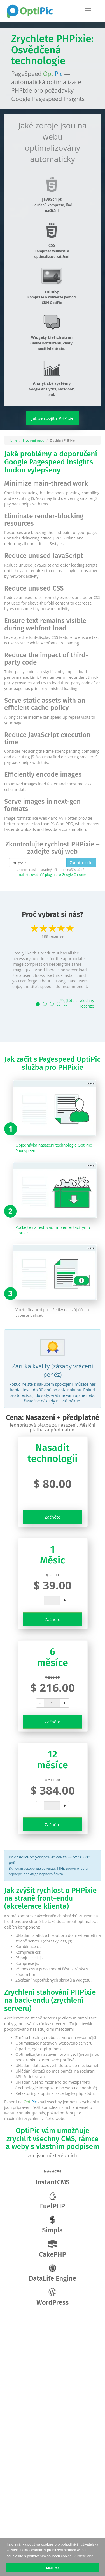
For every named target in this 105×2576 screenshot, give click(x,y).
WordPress (52, 2297)
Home (12, 440)
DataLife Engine (52, 2273)
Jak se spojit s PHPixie (53, 418)
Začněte (52, 1517)
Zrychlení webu (34, 440)
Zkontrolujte (81, 862)
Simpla (52, 2224)
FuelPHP (52, 2200)
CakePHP (52, 2249)
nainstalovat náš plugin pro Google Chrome (52, 874)
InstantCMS (52, 2176)
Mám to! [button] (52, 2568)
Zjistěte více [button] (84, 2556)
